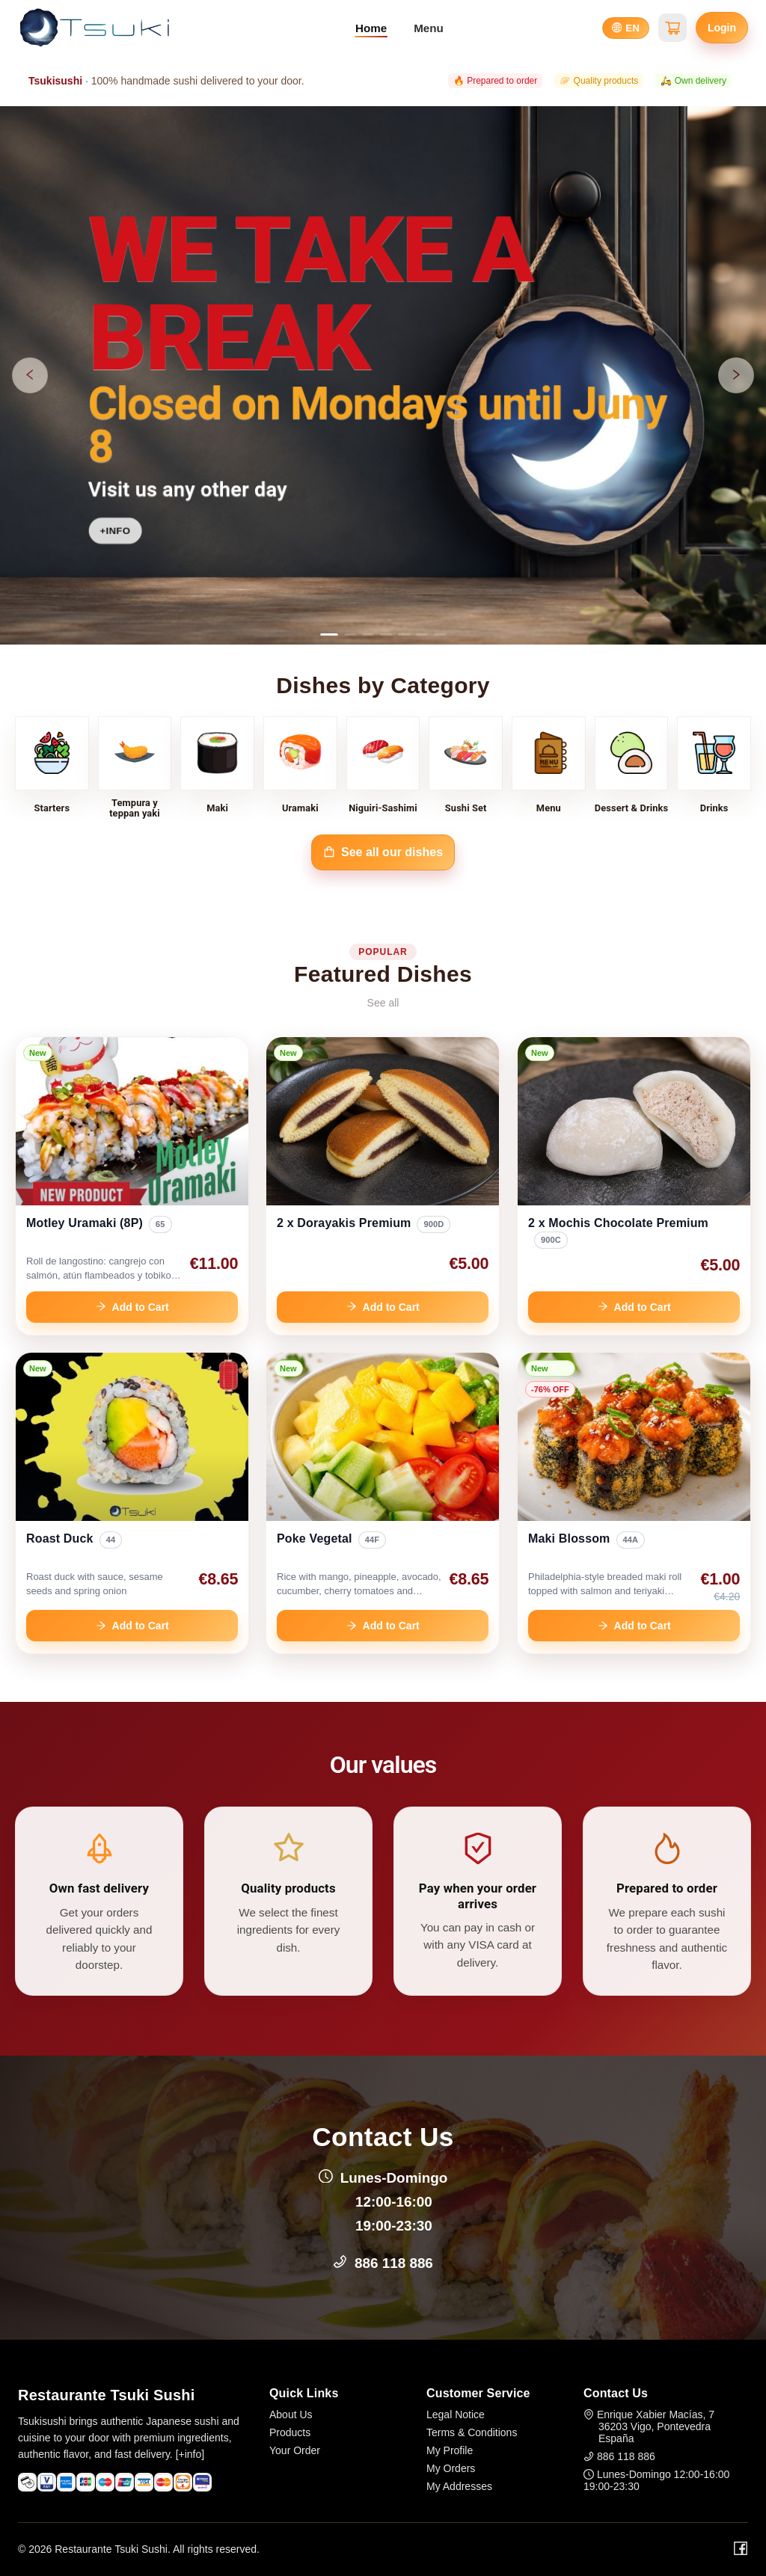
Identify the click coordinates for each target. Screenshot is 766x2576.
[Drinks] (714, 768)
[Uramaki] (300, 768)
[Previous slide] (30, 375)
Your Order (294, 2450)
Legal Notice (455, 2414)
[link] (132, 1185)
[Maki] (217, 768)
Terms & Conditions (471, 2432)
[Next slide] (736, 375)
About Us (291, 2414)
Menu (429, 28)
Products (289, 2432)
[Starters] (52, 768)
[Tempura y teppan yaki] (135, 768)
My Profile (449, 2450)
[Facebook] (740, 2549)
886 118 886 (394, 2263)
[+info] (190, 2454)
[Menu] (549, 768)
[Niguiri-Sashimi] (383, 768)
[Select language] (625, 28)
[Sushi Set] (466, 768)
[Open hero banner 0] (383, 375)
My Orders (450, 2468)
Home (371, 28)
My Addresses (459, 2486)
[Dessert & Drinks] (632, 768)
